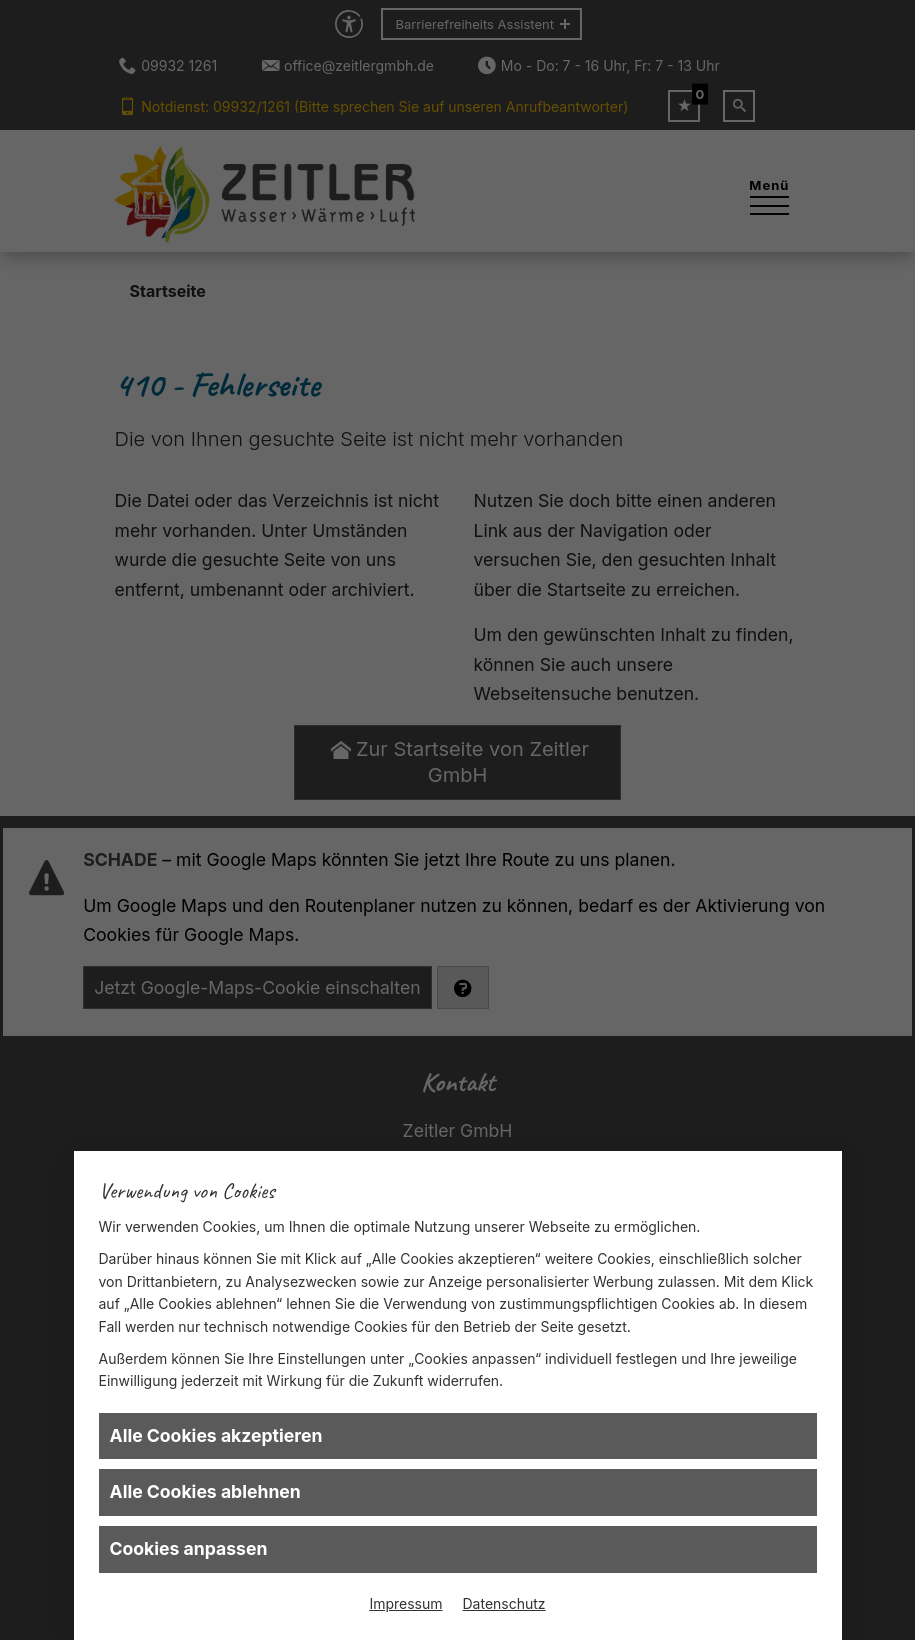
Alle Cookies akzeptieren (216, 1435)
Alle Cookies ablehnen (205, 1491)
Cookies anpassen (189, 1548)
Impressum (405, 1603)
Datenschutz (504, 1603)
